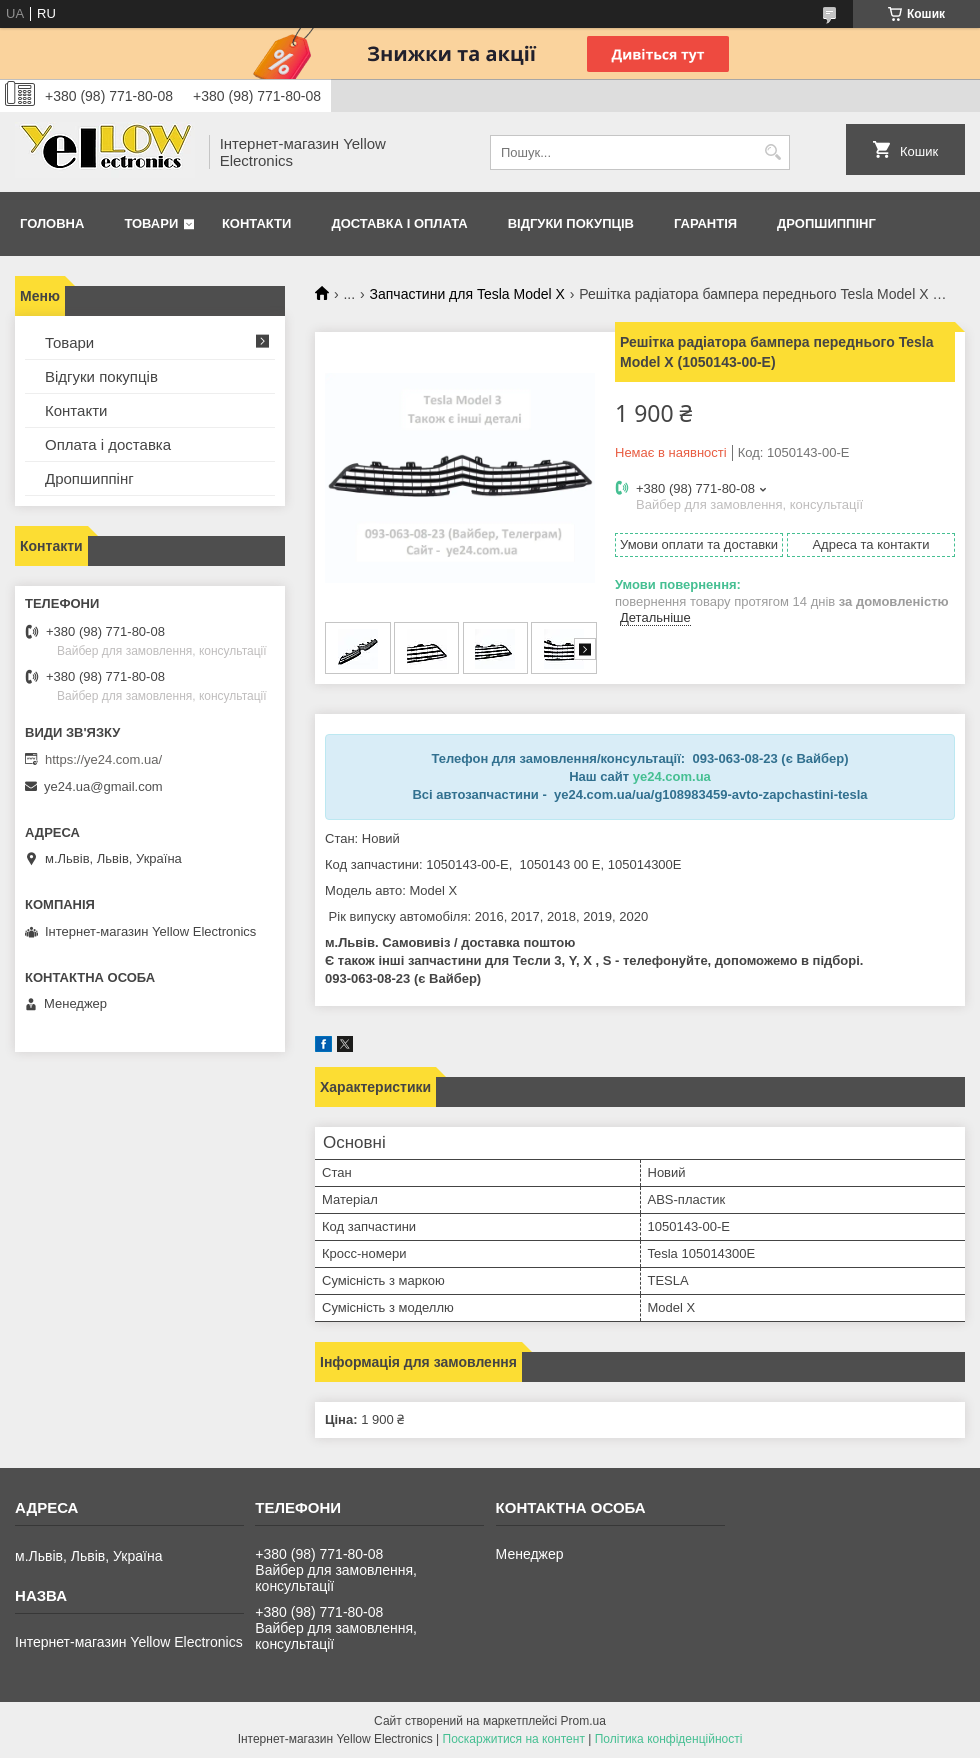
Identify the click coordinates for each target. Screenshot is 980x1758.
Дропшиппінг (826, 223)
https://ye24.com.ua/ (103, 759)
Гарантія (705, 223)
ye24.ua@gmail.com (103, 786)
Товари (151, 223)
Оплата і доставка (108, 444)
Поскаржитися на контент (514, 1739)
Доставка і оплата (399, 223)
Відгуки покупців (571, 223)
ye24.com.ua (672, 776)
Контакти (257, 223)
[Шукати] (772, 152)
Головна (52, 223)
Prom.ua (583, 1721)
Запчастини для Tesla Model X (467, 294)
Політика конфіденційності (669, 1739)
